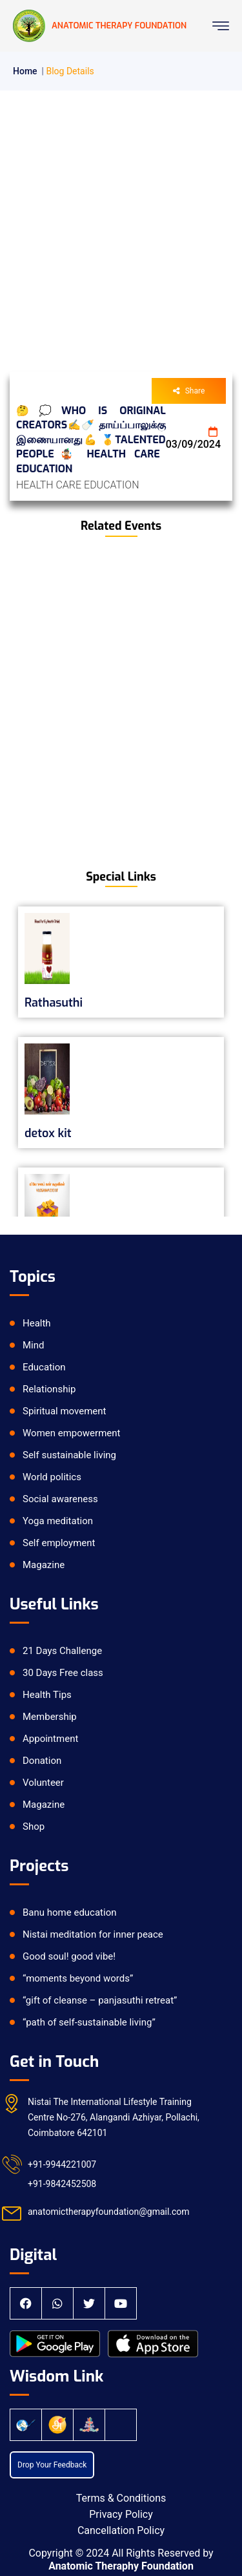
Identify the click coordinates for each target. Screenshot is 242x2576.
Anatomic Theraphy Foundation (121, 2566)
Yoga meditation (58, 1521)
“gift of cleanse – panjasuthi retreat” (100, 2000)
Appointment (50, 1738)
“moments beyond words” (78, 1978)
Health (37, 1323)
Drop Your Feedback (51, 2464)
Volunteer (43, 1782)
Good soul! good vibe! (69, 1956)
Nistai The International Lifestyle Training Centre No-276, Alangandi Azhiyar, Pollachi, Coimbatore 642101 (113, 2117)
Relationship (49, 1389)
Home (25, 71)
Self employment (59, 1543)
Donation (42, 1760)
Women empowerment (71, 1433)
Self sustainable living (69, 1455)
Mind (34, 1345)
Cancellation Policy (121, 2530)
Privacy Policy (121, 2514)
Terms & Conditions (121, 2498)
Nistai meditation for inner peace (93, 1934)
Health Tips (47, 1695)
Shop (34, 1826)
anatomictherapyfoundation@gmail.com (109, 2211)
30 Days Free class (63, 1673)
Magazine (44, 1565)
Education (44, 1367)
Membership (50, 1717)
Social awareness (60, 1499)
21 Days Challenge (62, 1651)
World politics (52, 1477)
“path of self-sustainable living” (89, 2022)
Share (189, 390)
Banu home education (70, 1912)
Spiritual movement (64, 1411)
